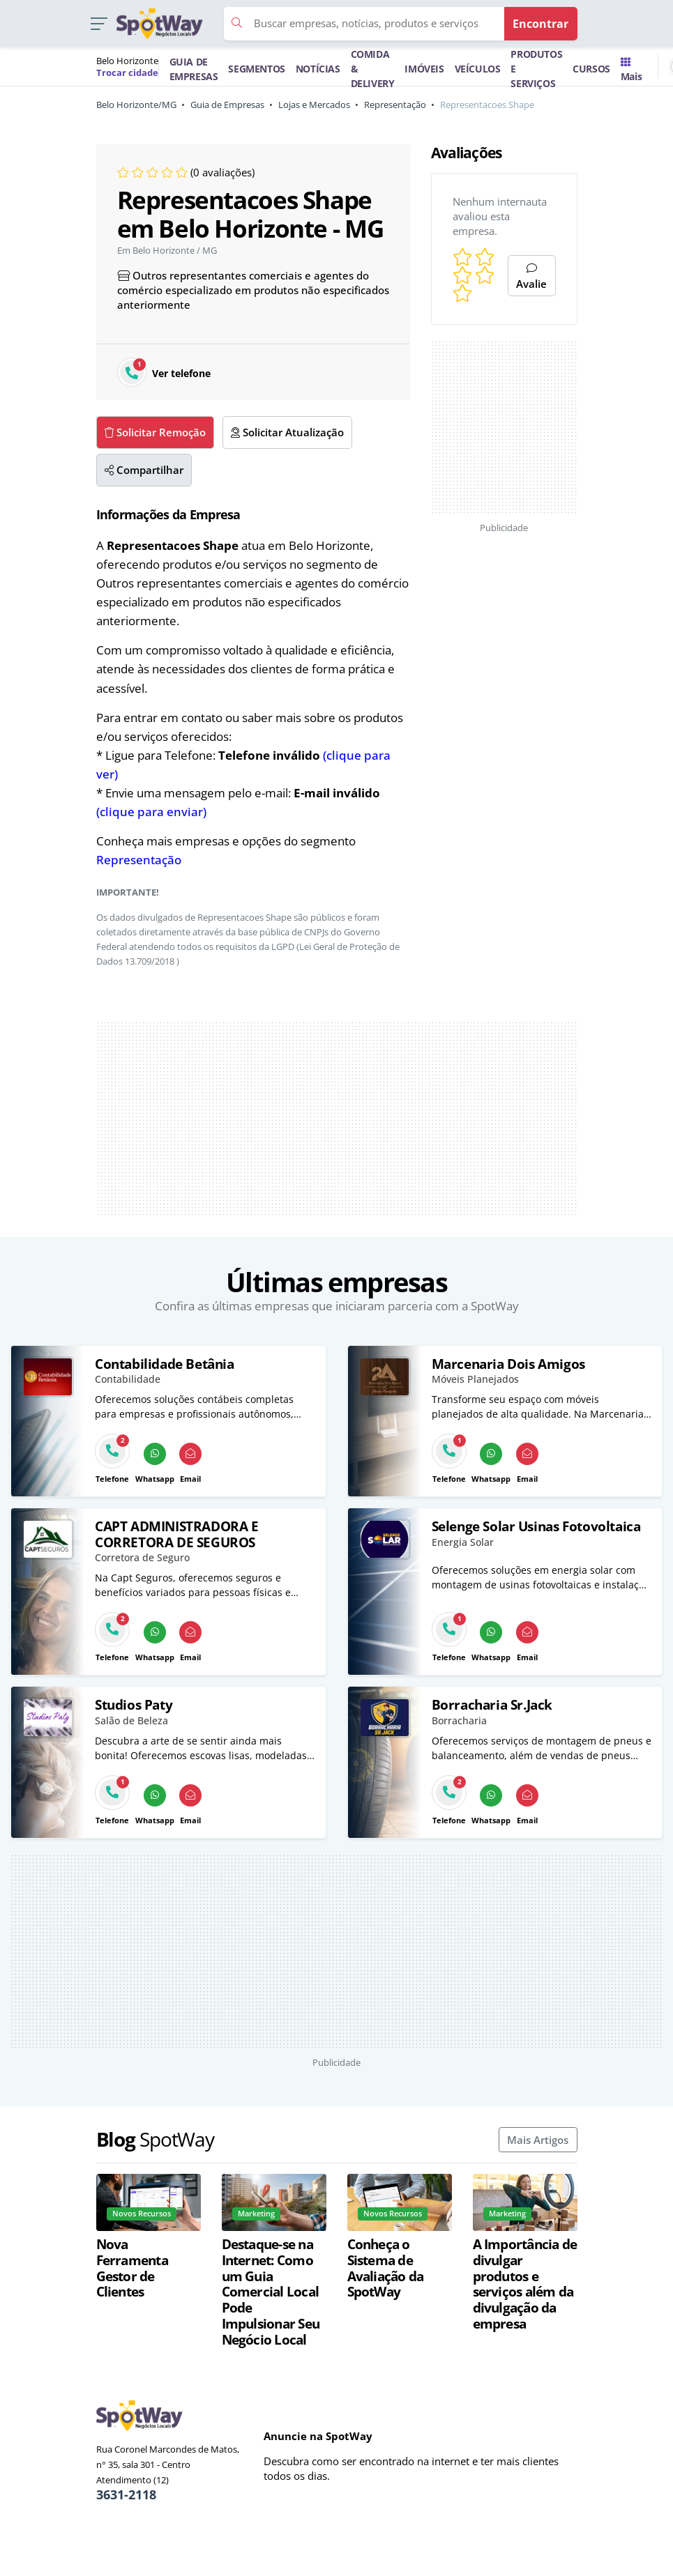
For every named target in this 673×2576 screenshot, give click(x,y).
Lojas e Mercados (314, 104)
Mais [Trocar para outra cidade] (631, 70)
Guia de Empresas (227, 104)
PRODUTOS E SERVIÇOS (536, 68)
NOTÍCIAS (318, 68)
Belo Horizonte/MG (136, 104)
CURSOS (591, 68)
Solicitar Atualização (287, 432)
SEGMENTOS (256, 68)
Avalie (531, 277)
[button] (99, 24)
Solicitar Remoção (155, 432)
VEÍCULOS (478, 68)
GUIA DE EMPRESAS (193, 69)
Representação (395, 104)
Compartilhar (144, 470)
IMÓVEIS (424, 68)
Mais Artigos (537, 2140)
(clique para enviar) (151, 812)
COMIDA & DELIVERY (373, 68)
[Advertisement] (336, 1118)
